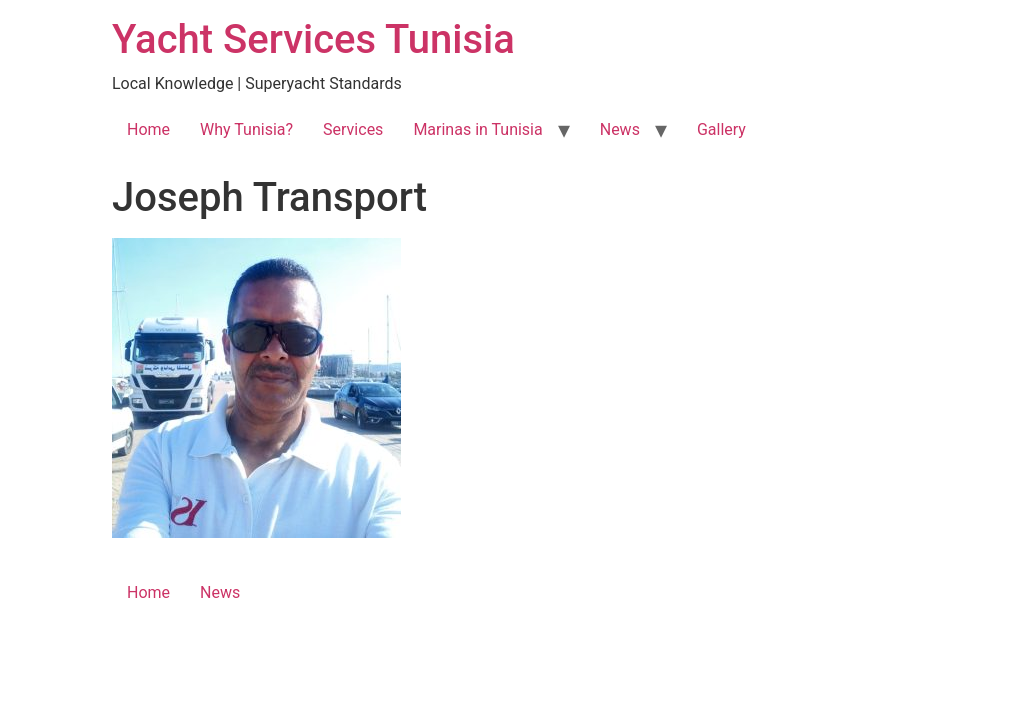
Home (148, 129)
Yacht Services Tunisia (313, 39)
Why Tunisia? (246, 129)
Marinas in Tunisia (477, 129)
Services (353, 129)
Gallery (721, 129)
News (620, 129)
